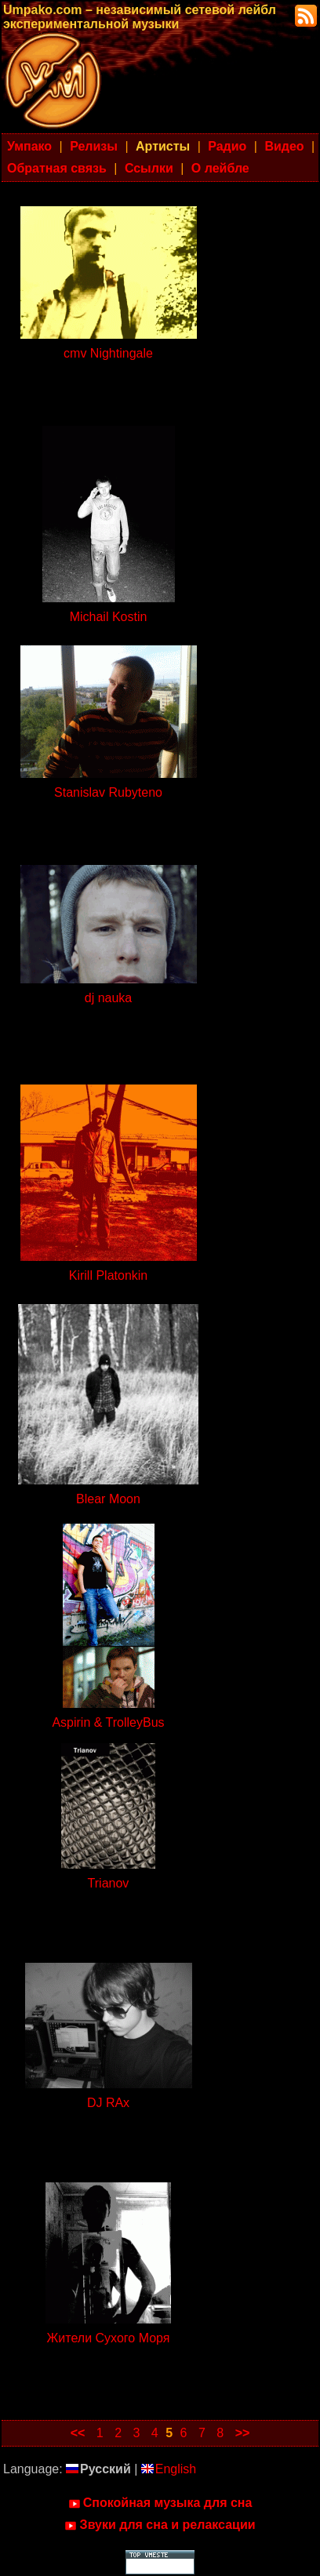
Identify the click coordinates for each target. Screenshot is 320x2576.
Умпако (29, 146)
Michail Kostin (108, 616)
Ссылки (149, 168)
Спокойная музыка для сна (160, 2503)
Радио (227, 146)
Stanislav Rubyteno (108, 792)
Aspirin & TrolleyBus (108, 1722)
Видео (284, 146)
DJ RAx (108, 2102)
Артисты (163, 146)
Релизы (94, 146)
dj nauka (109, 998)
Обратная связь (57, 168)
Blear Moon (108, 1499)
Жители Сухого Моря (108, 2338)
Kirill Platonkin (108, 1275)
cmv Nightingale (108, 353)
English (168, 2469)
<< (78, 2433)
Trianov (108, 1883)
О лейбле (220, 168)
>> (242, 2433)
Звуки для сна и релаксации (159, 2525)
